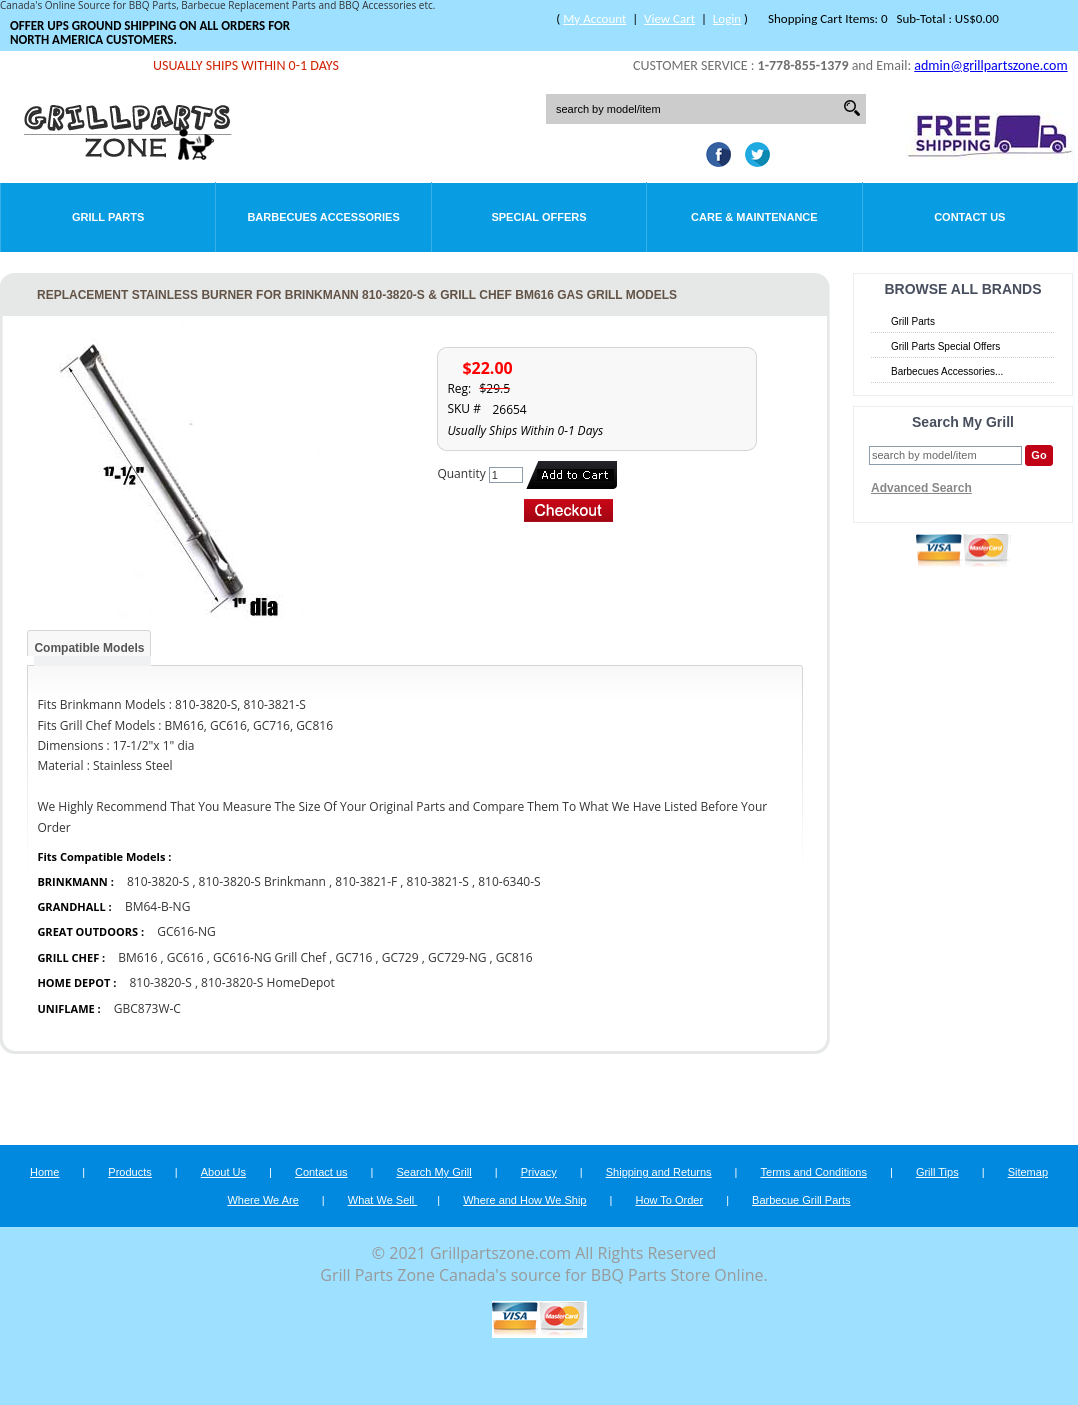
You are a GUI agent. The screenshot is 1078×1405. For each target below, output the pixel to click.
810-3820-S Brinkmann (264, 881)
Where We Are (262, 1200)
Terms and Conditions (814, 1172)
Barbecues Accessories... (947, 371)
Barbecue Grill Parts (801, 1200)
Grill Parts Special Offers (945, 346)
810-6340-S (509, 881)
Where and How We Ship (524, 1200)
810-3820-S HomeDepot (268, 982)
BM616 (137, 957)
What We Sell (383, 1200)
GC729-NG (457, 957)
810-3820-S (158, 881)
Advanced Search (921, 488)
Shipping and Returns (659, 1172)
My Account (594, 18)
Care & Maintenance (754, 217)
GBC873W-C (147, 1008)
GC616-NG (186, 931)
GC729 (400, 957)
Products (129, 1172)
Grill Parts (108, 217)
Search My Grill (434, 1172)
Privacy (539, 1172)
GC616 (185, 957)
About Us (223, 1172)
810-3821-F (366, 881)
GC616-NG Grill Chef (269, 957)
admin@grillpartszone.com (990, 65)
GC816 (514, 957)
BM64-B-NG (158, 906)
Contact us (321, 1172)
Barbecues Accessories (323, 217)
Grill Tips (937, 1172)
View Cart (669, 18)
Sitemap (1028, 1172)
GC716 (354, 957)
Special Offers (538, 217)
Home (44, 1172)
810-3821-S (438, 881)
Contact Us (969, 217)
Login (727, 18)
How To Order (669, 1200)
